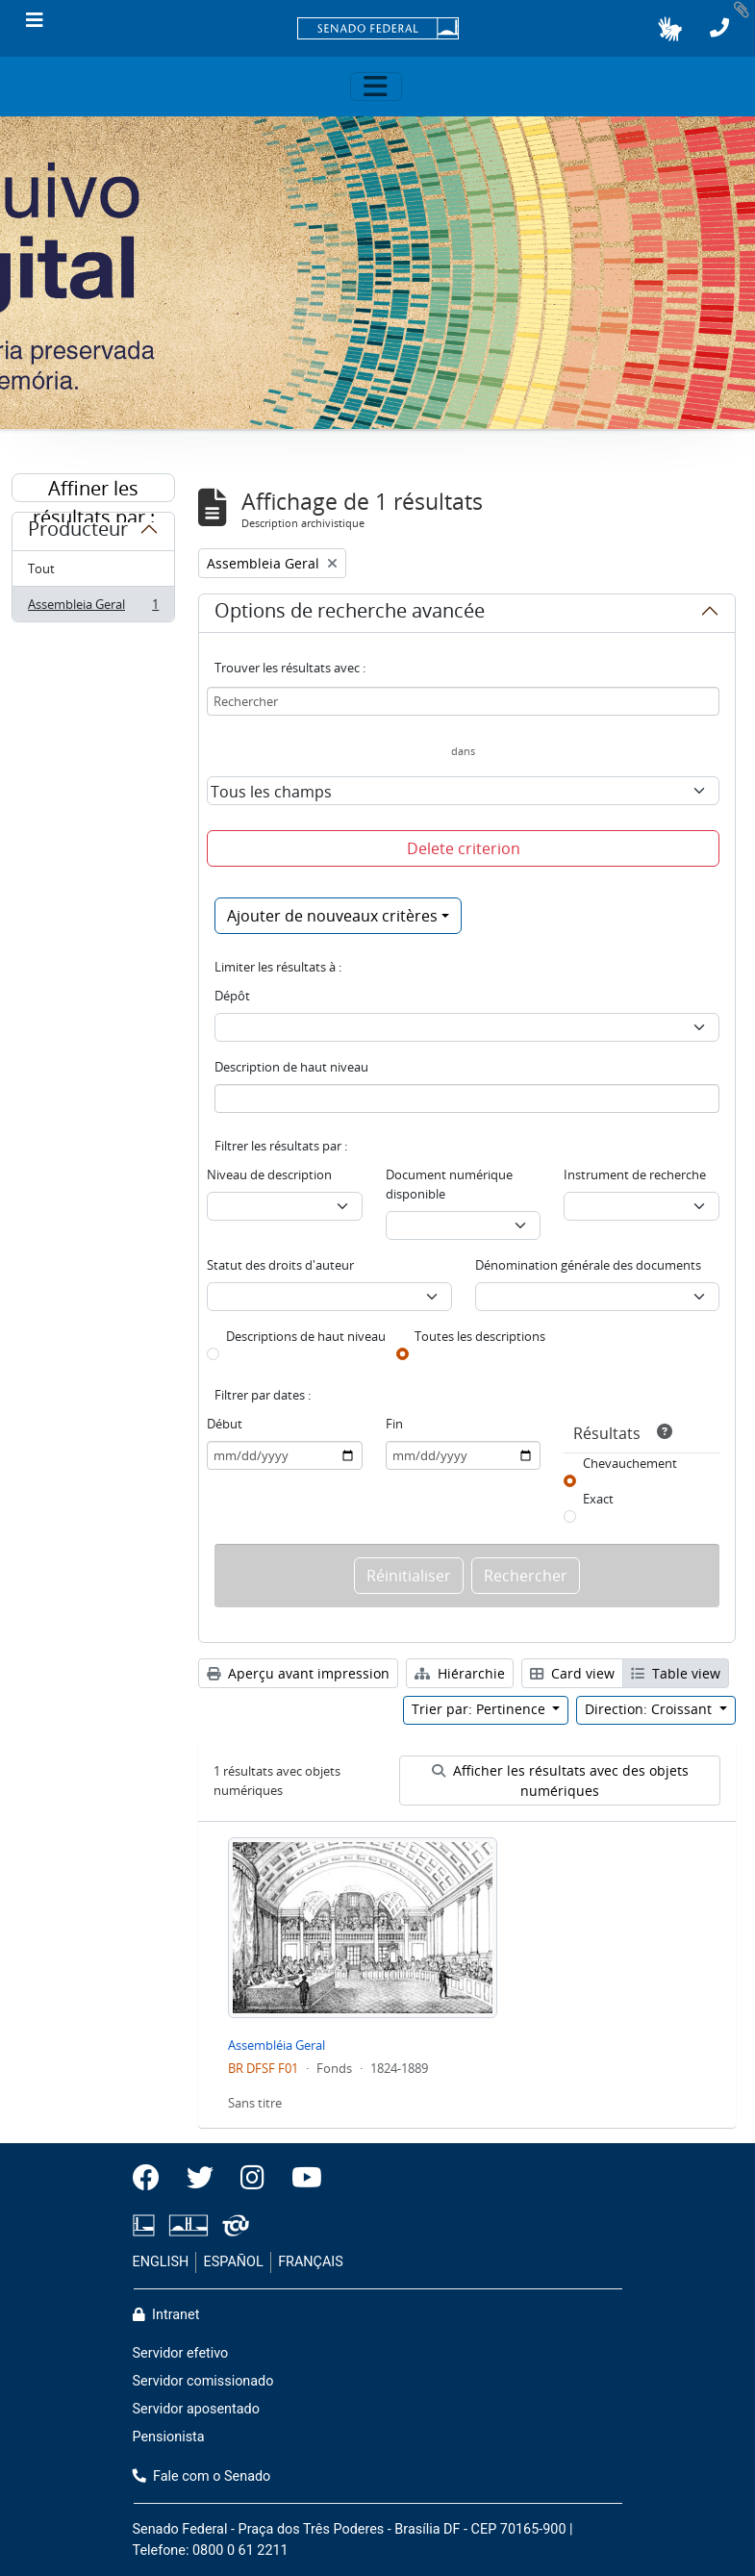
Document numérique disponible (449, 1184)
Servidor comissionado (203, 2381)
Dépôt (232, 995)
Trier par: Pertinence (480, 1709)
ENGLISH (161, 2262)
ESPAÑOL (234, 2262)
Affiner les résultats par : (94, 488)
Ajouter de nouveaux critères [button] (332, 915)
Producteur (78, 532)
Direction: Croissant (650, 1709)
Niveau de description (269, 1174)
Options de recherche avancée (349, 613)
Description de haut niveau (291, 1066)
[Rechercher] (463, 701)
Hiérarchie (460, 1673)
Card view (572, 1673)
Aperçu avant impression (298, 1673)
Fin (394, 1423)
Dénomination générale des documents (588, 1265)
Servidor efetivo (181, 2353)
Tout (41, 568)
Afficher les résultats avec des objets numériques (560, 1780)
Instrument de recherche (635, 1174)
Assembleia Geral (93, 607)
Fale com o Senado (202, 2476)
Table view (675, 1673)
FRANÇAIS (310, 2262)
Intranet (166, 2315)
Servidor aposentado (196, 2409)
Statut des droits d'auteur (280, 1265)
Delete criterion (463, 848)
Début (224, 1423)
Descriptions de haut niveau (306, 1336)
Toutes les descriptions (480, 1336)
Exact (598, 1498)
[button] (670, 28)
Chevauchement (630, 1463)
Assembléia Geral (276, 2045)
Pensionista (169, 2437)
